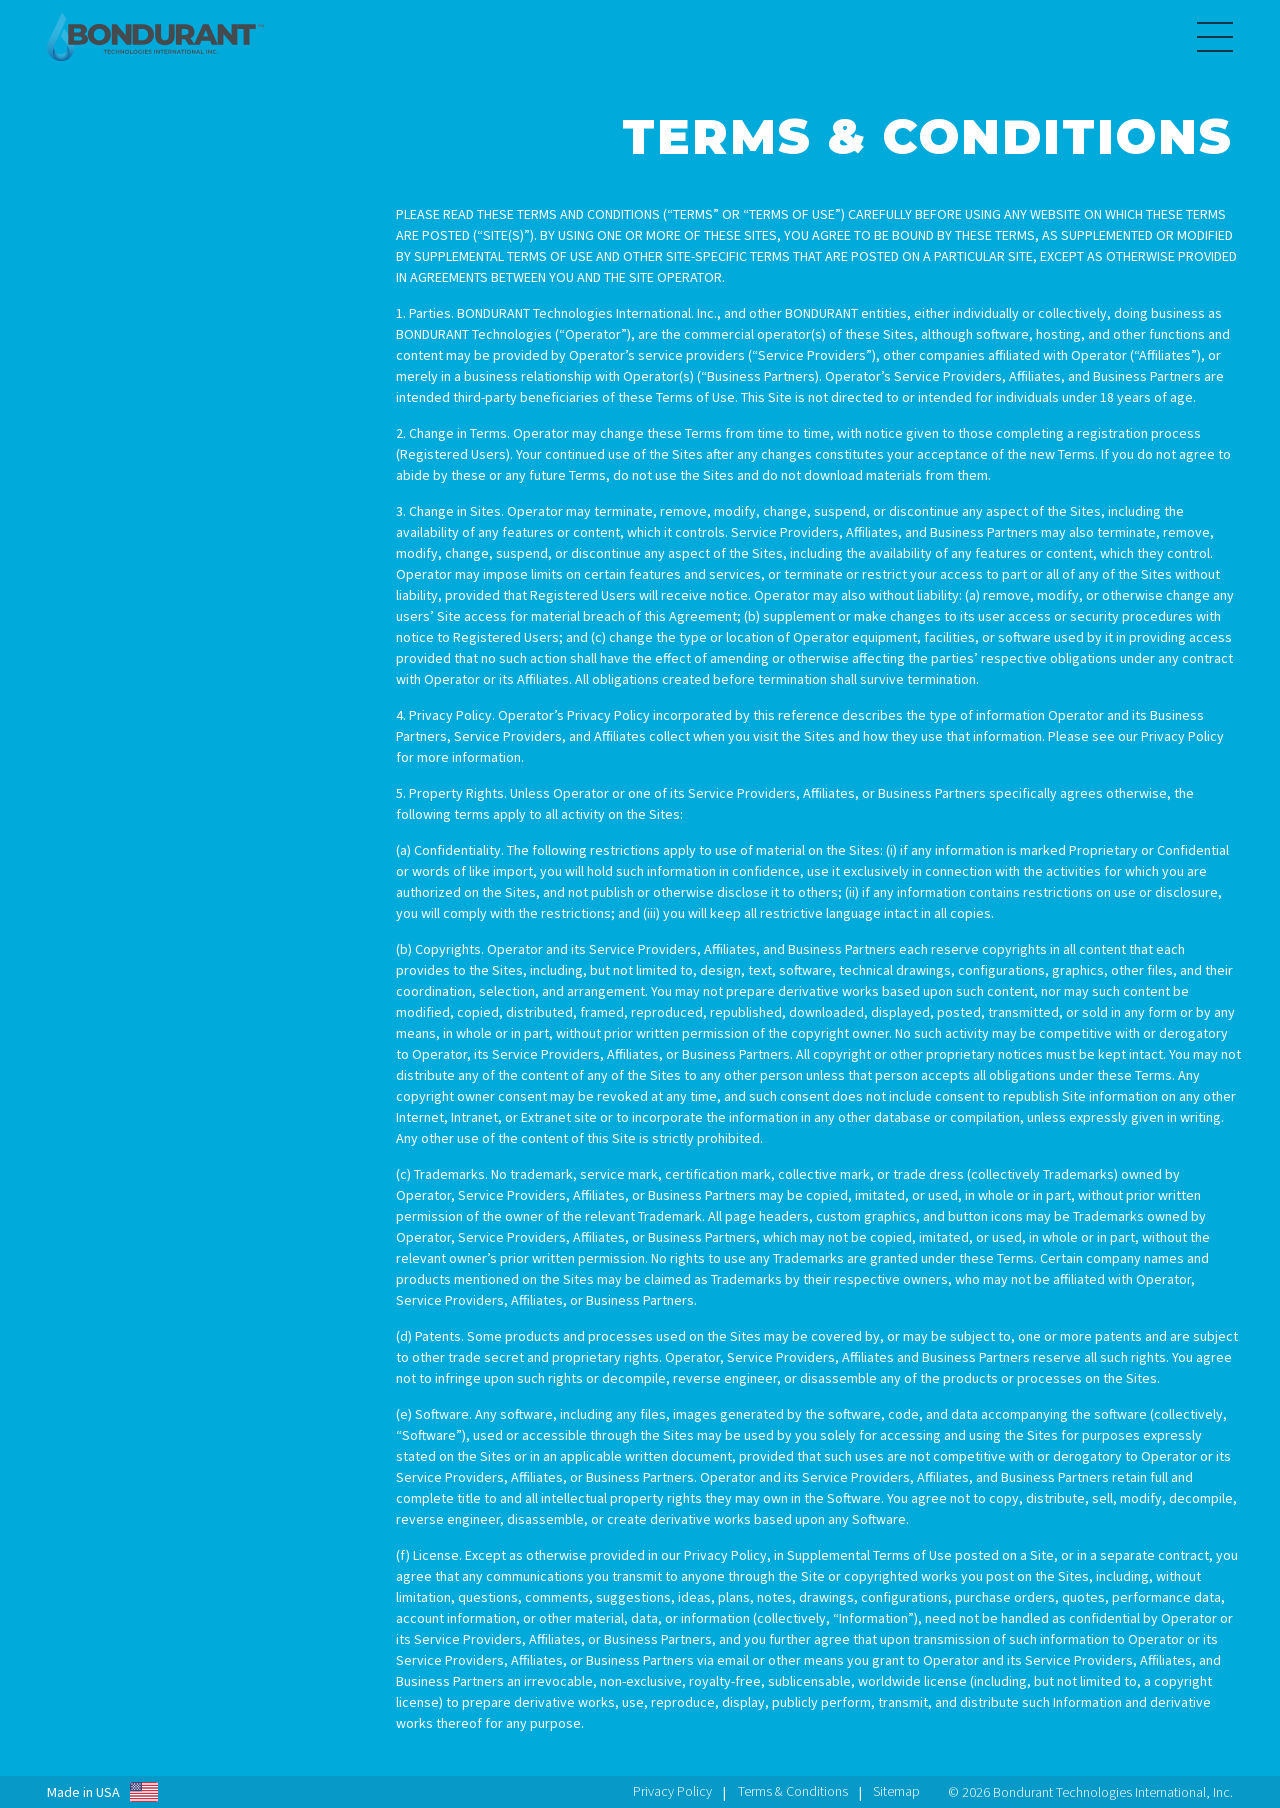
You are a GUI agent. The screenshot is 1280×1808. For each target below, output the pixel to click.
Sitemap (896, 1791)
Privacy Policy (672, 1791)
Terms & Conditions (793, 1791)
